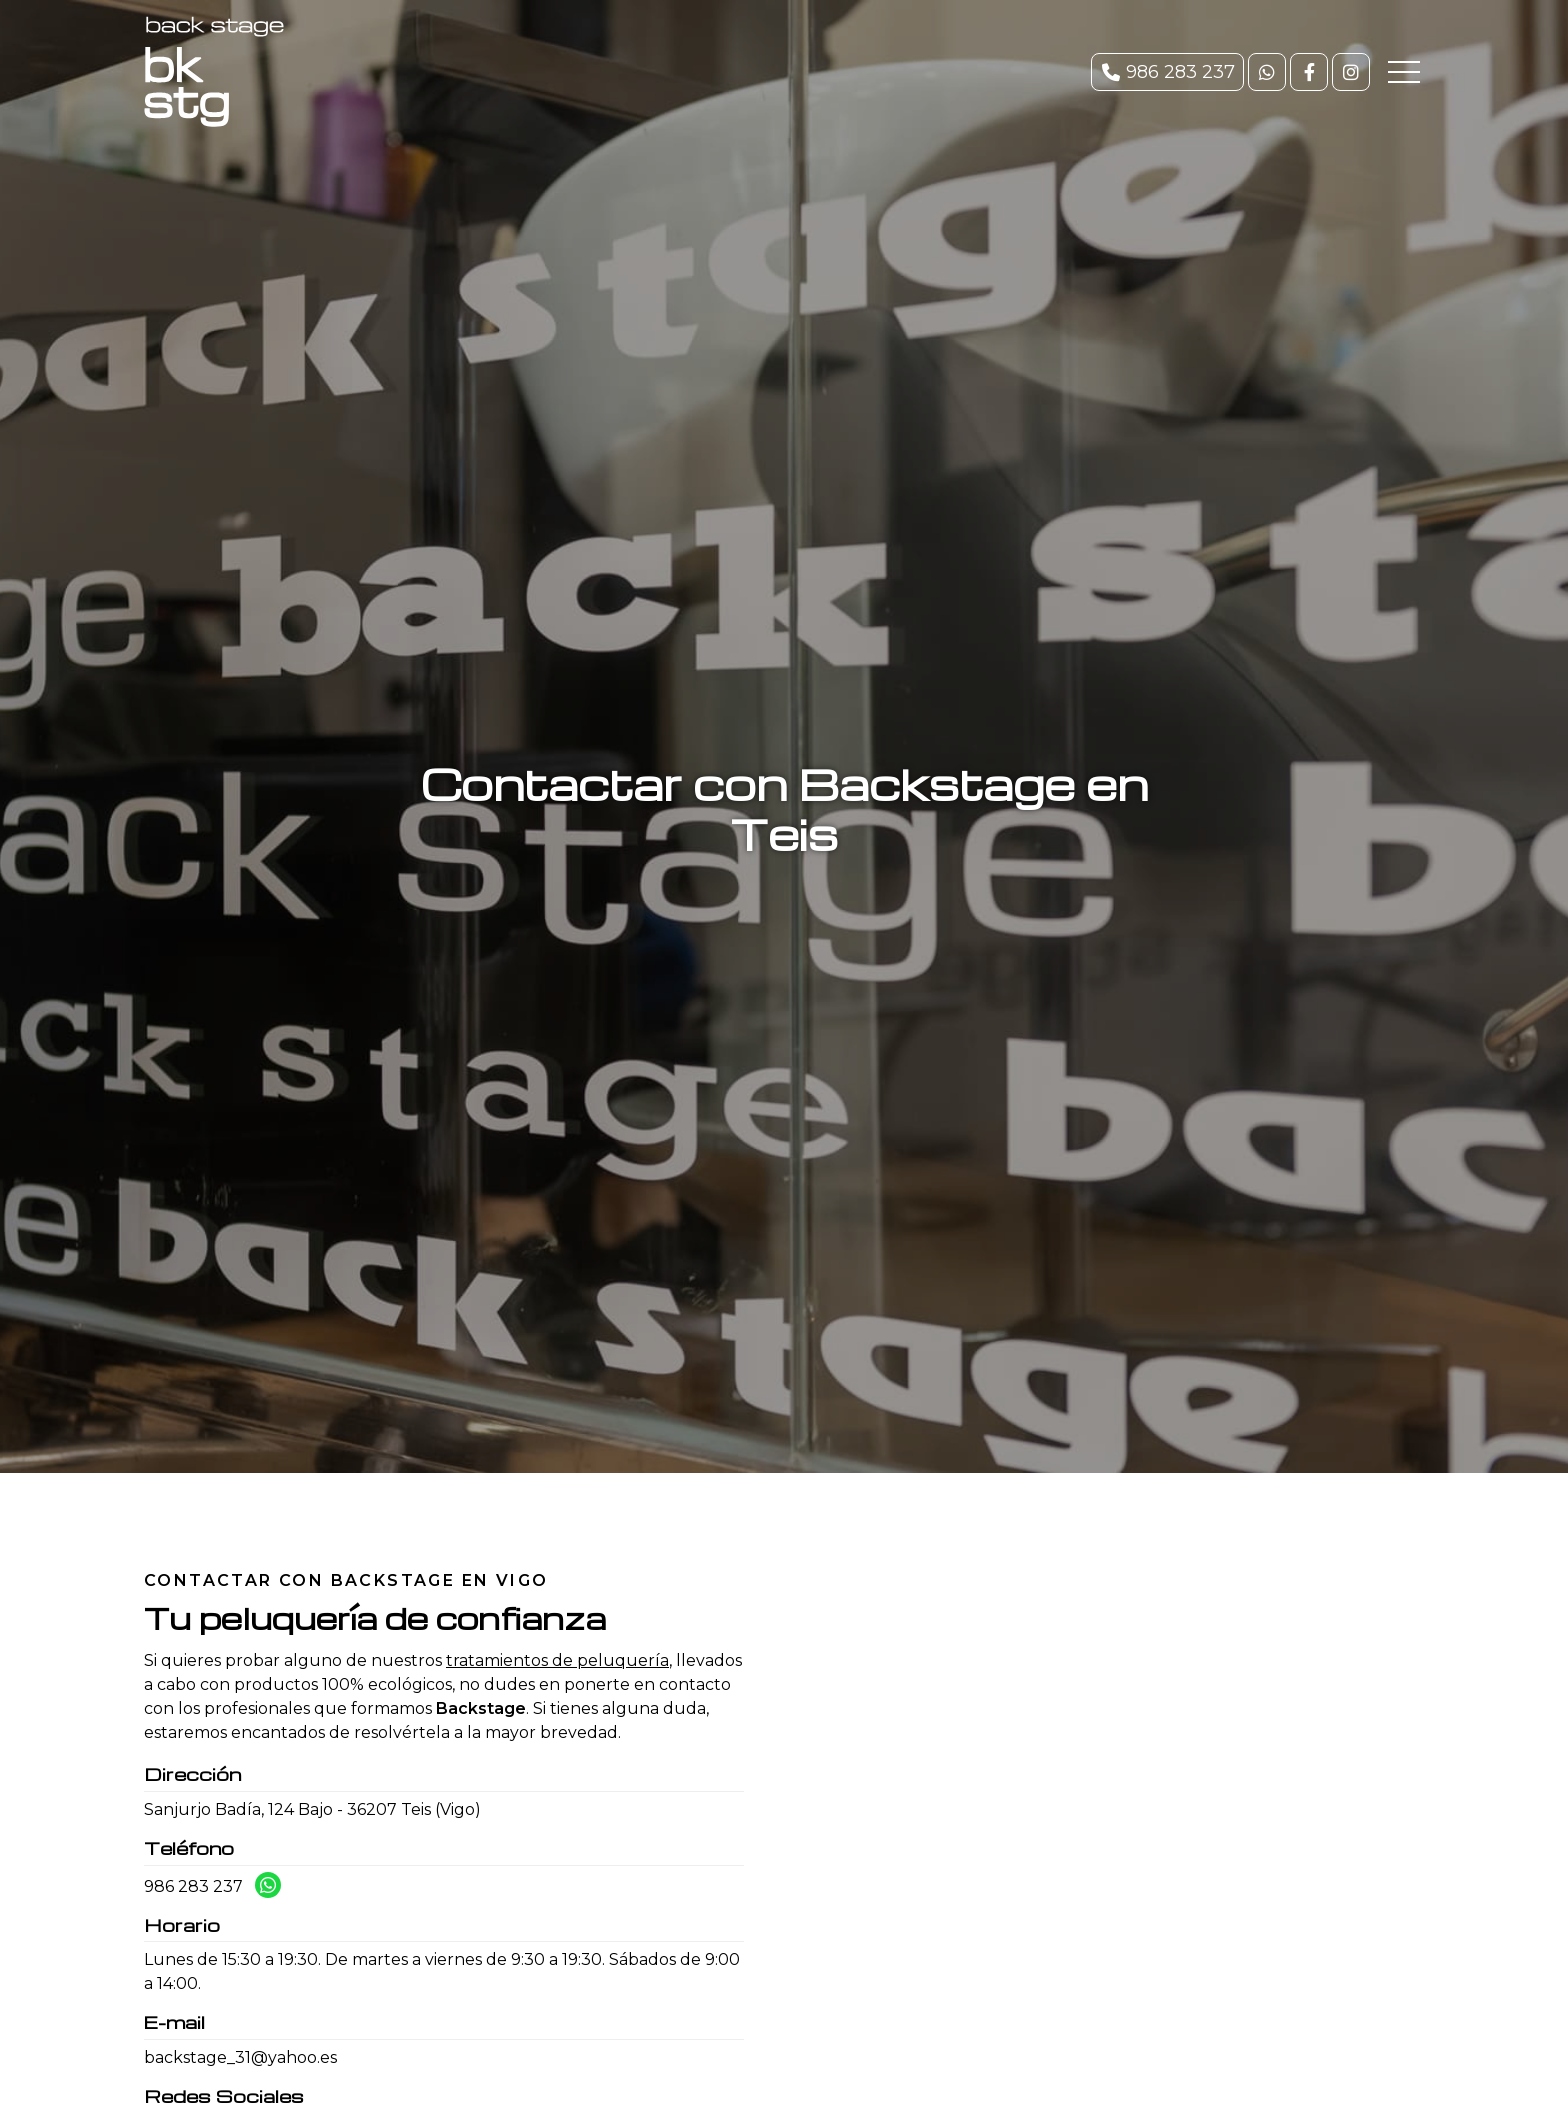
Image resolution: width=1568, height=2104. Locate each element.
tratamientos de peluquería (557, 1660)
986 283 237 (193, 1886)
